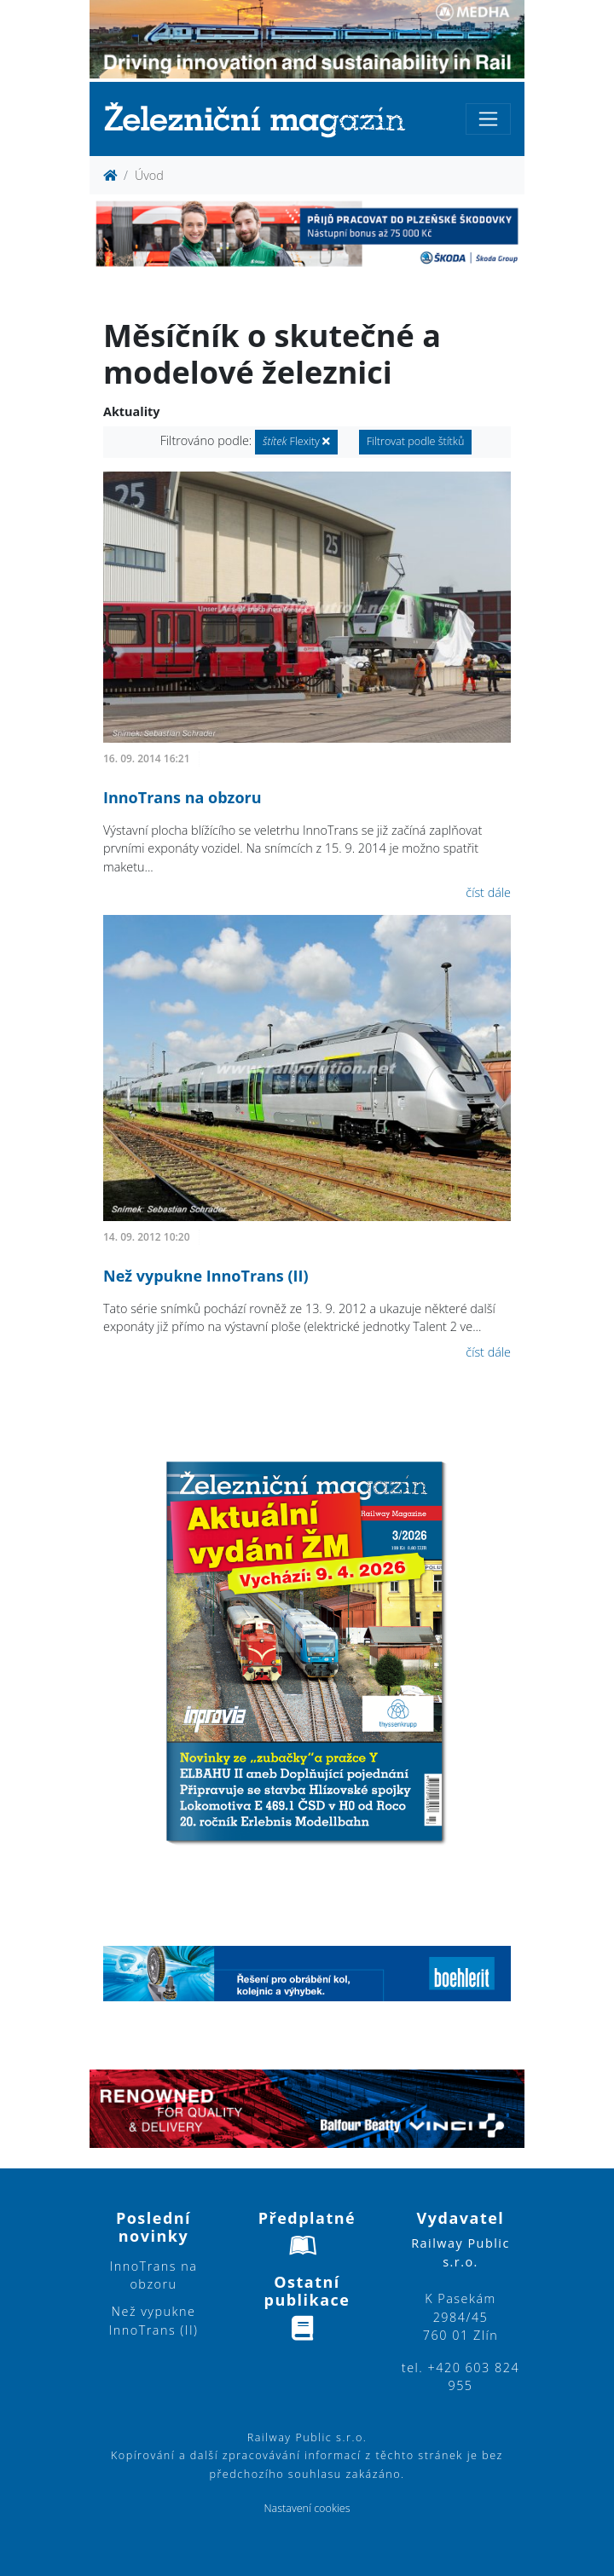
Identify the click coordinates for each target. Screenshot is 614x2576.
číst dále (488, 892)
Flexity (296, 441)
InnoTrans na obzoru (182, 797)
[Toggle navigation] (488, 119)
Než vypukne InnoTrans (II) (206, 1275)
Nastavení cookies (307, 2508)
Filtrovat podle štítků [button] (416, 441)
